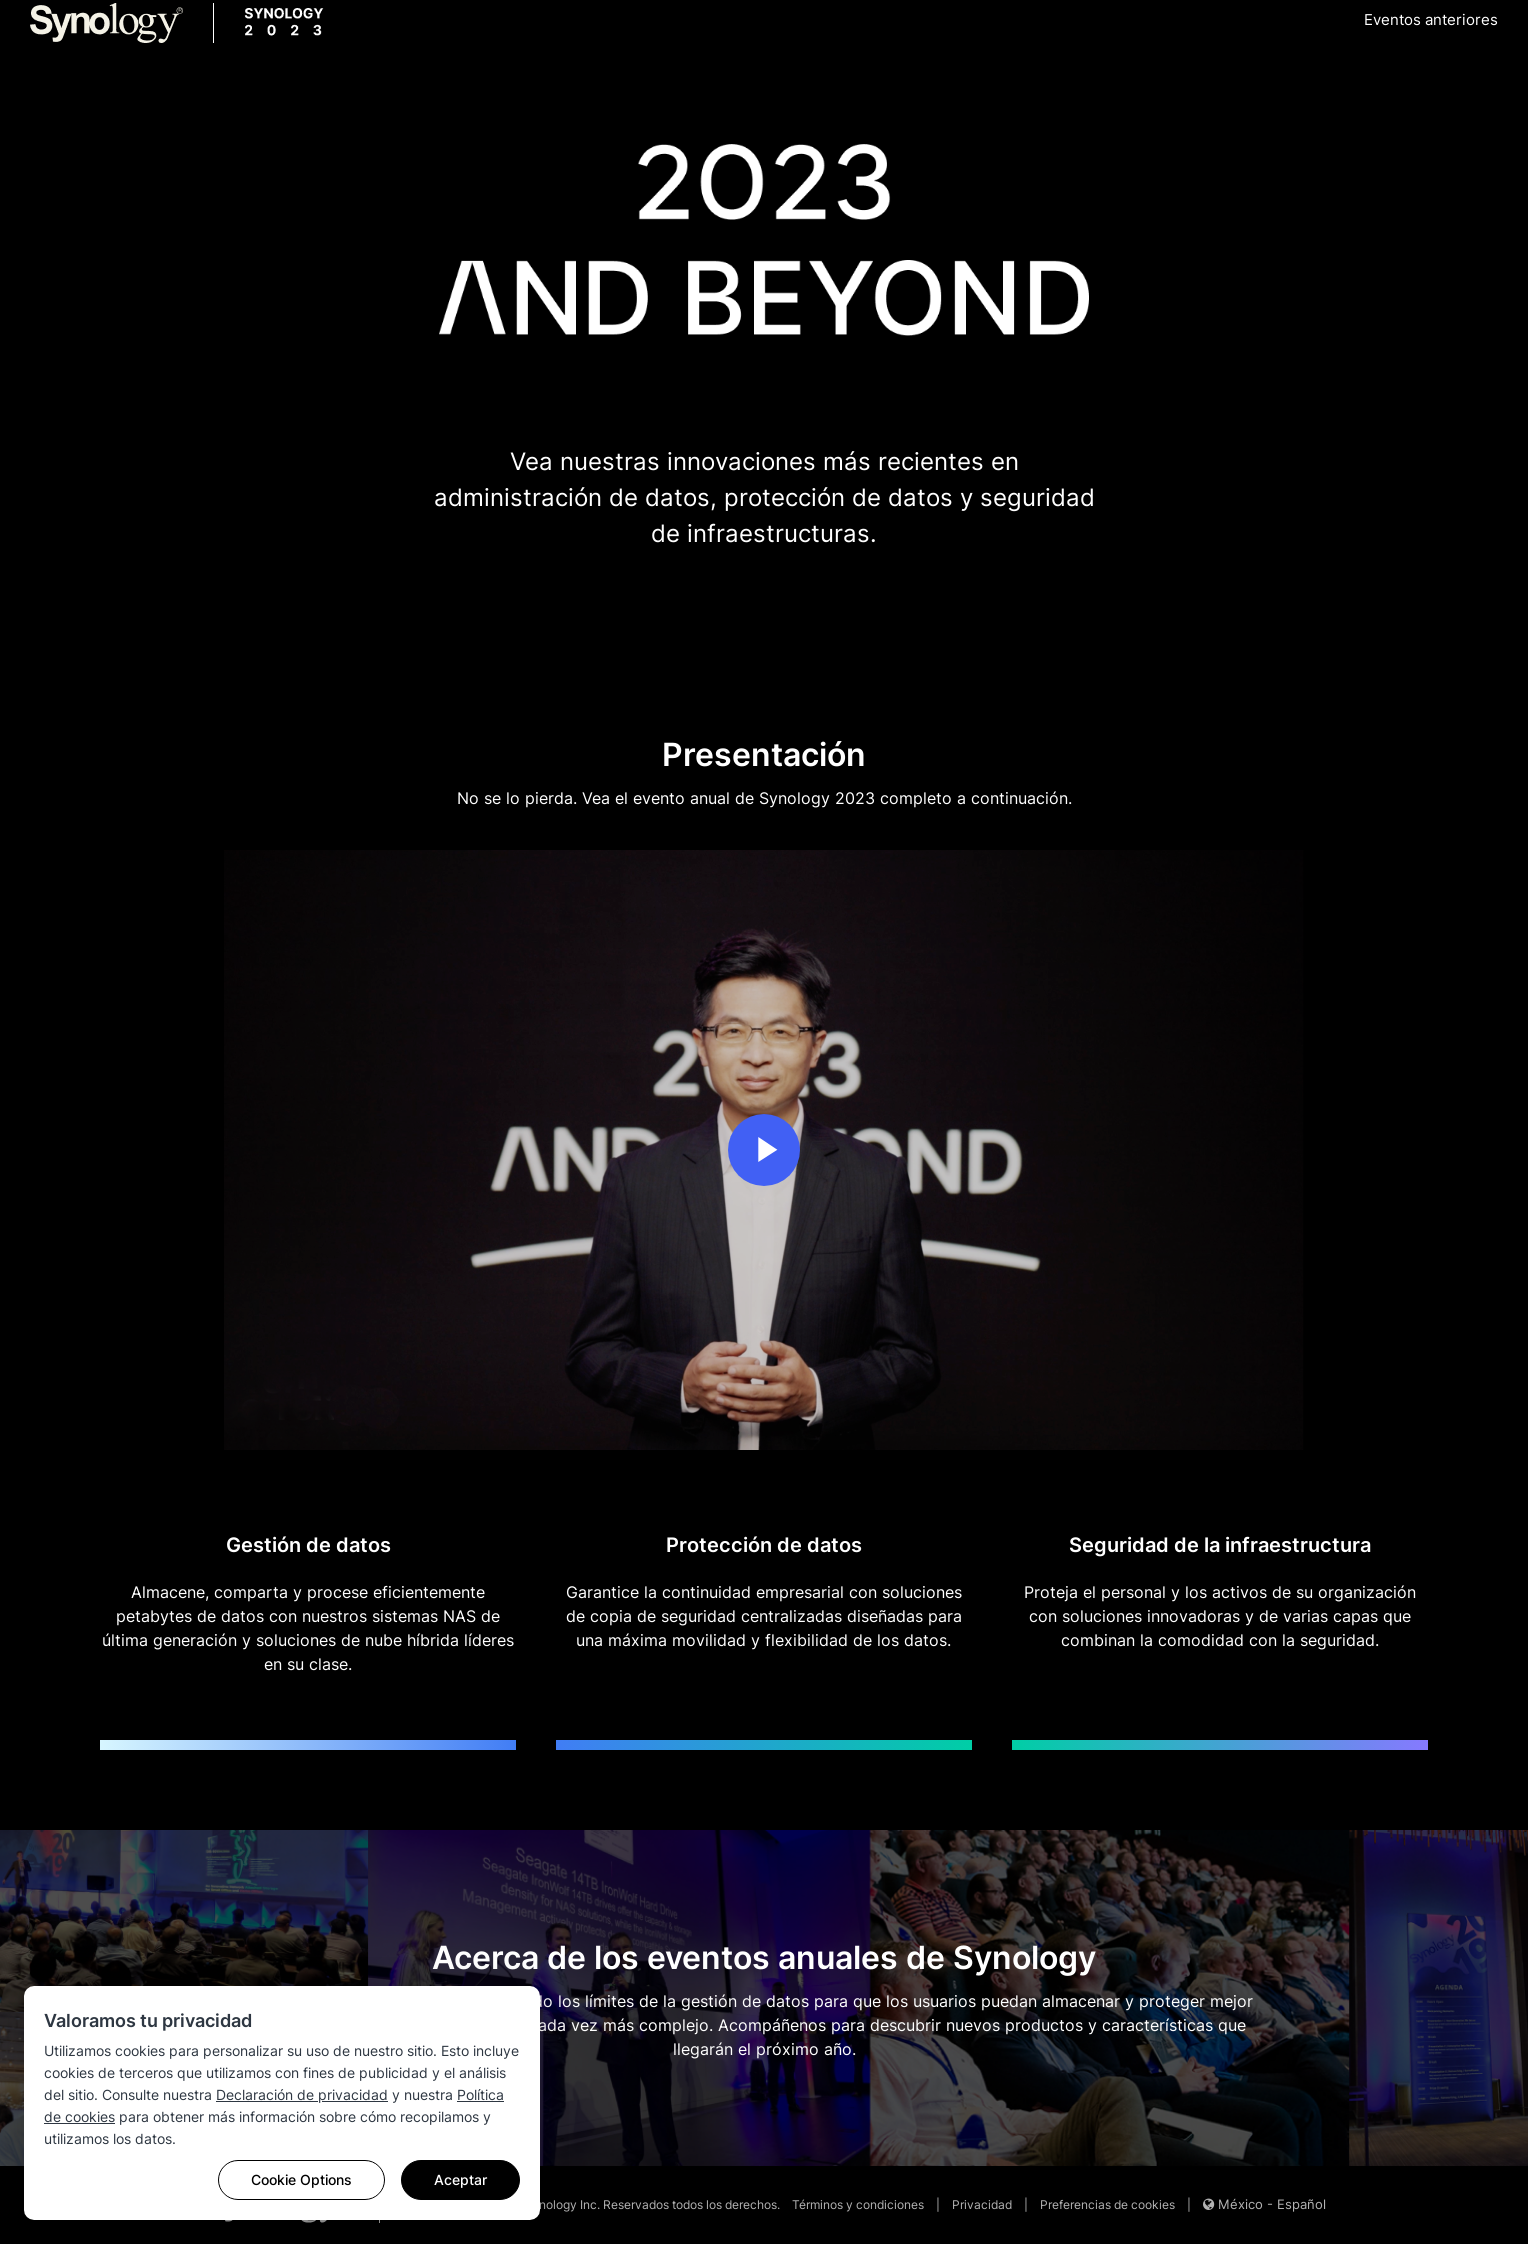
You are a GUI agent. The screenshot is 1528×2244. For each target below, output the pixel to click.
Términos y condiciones (858, 2204)
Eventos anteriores (1431, 19)
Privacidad (982, 2204)
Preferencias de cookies (1107, 2204)
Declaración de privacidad (302, 2094)
